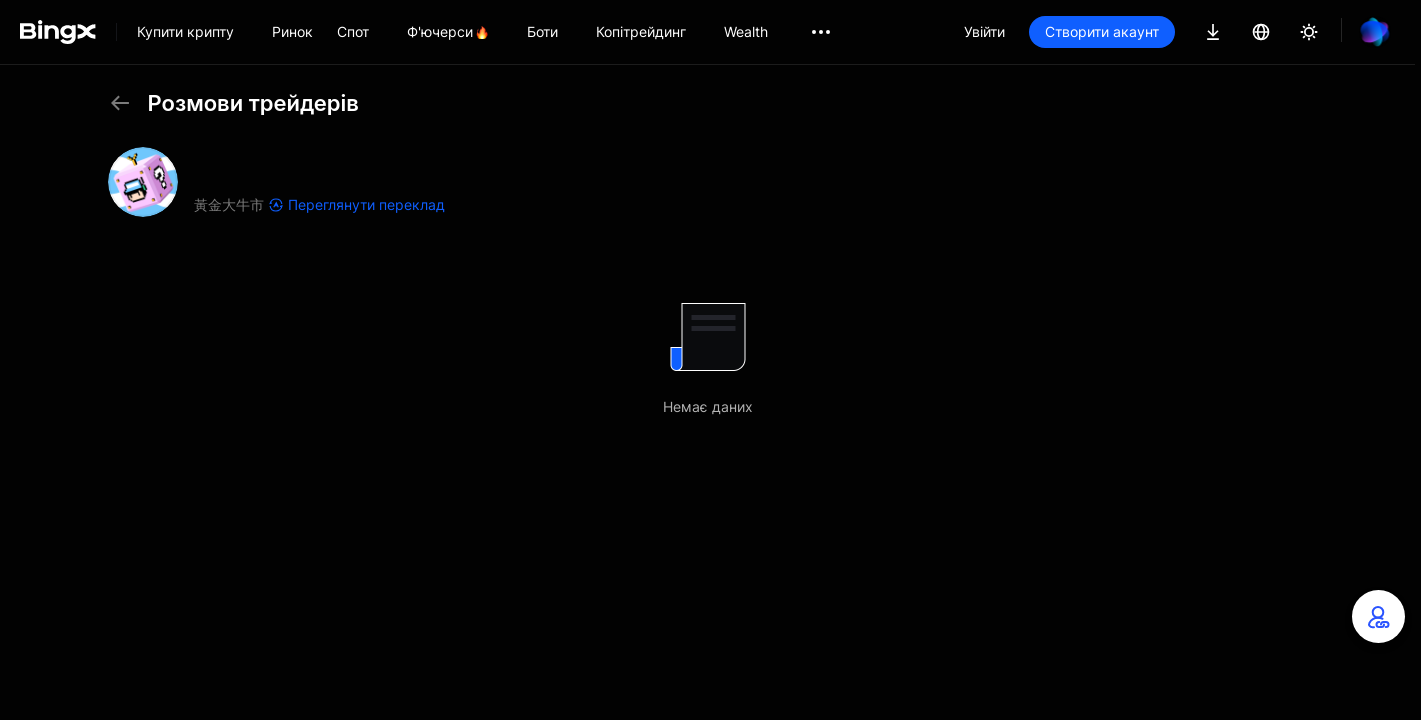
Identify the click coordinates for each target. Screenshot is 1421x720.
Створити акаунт (1102, 31)
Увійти (984, 31)
